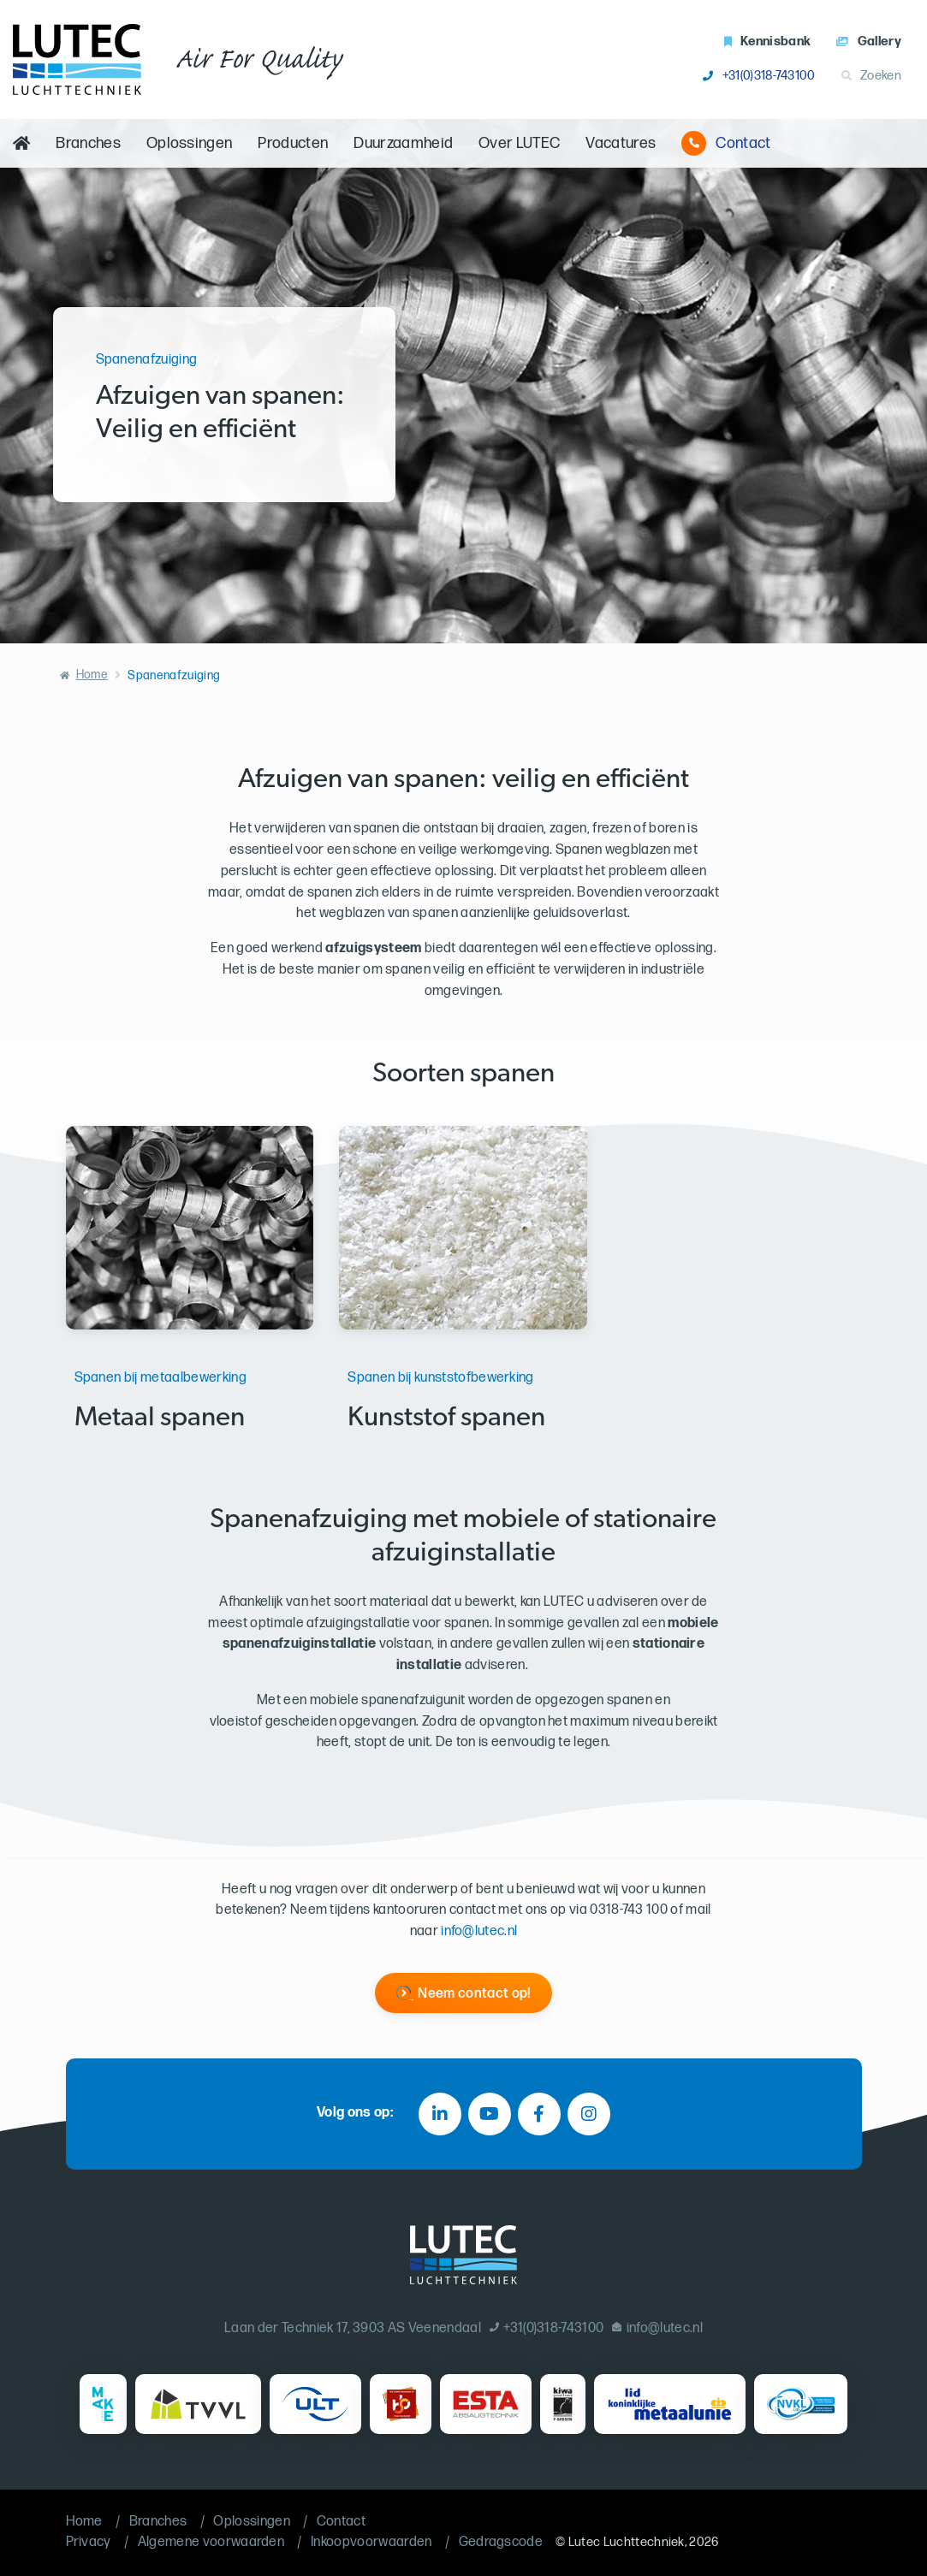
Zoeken (871, 75)
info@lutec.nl (479, 1931)
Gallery (868, 41)
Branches (88, 143)
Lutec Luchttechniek (626, 2542)
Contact (725, 143)
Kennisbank (767, 41)
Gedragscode (501, 2542)
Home (92, 674)
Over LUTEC (519, 143)
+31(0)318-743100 (759, 75)
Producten (293, 143)
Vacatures (620, 143)
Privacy (88, 2542)
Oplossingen (189, 143)
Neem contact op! (474, 1994)
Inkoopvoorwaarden (371, 2542)
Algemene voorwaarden (211, 2542)
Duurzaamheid (403, 143)
